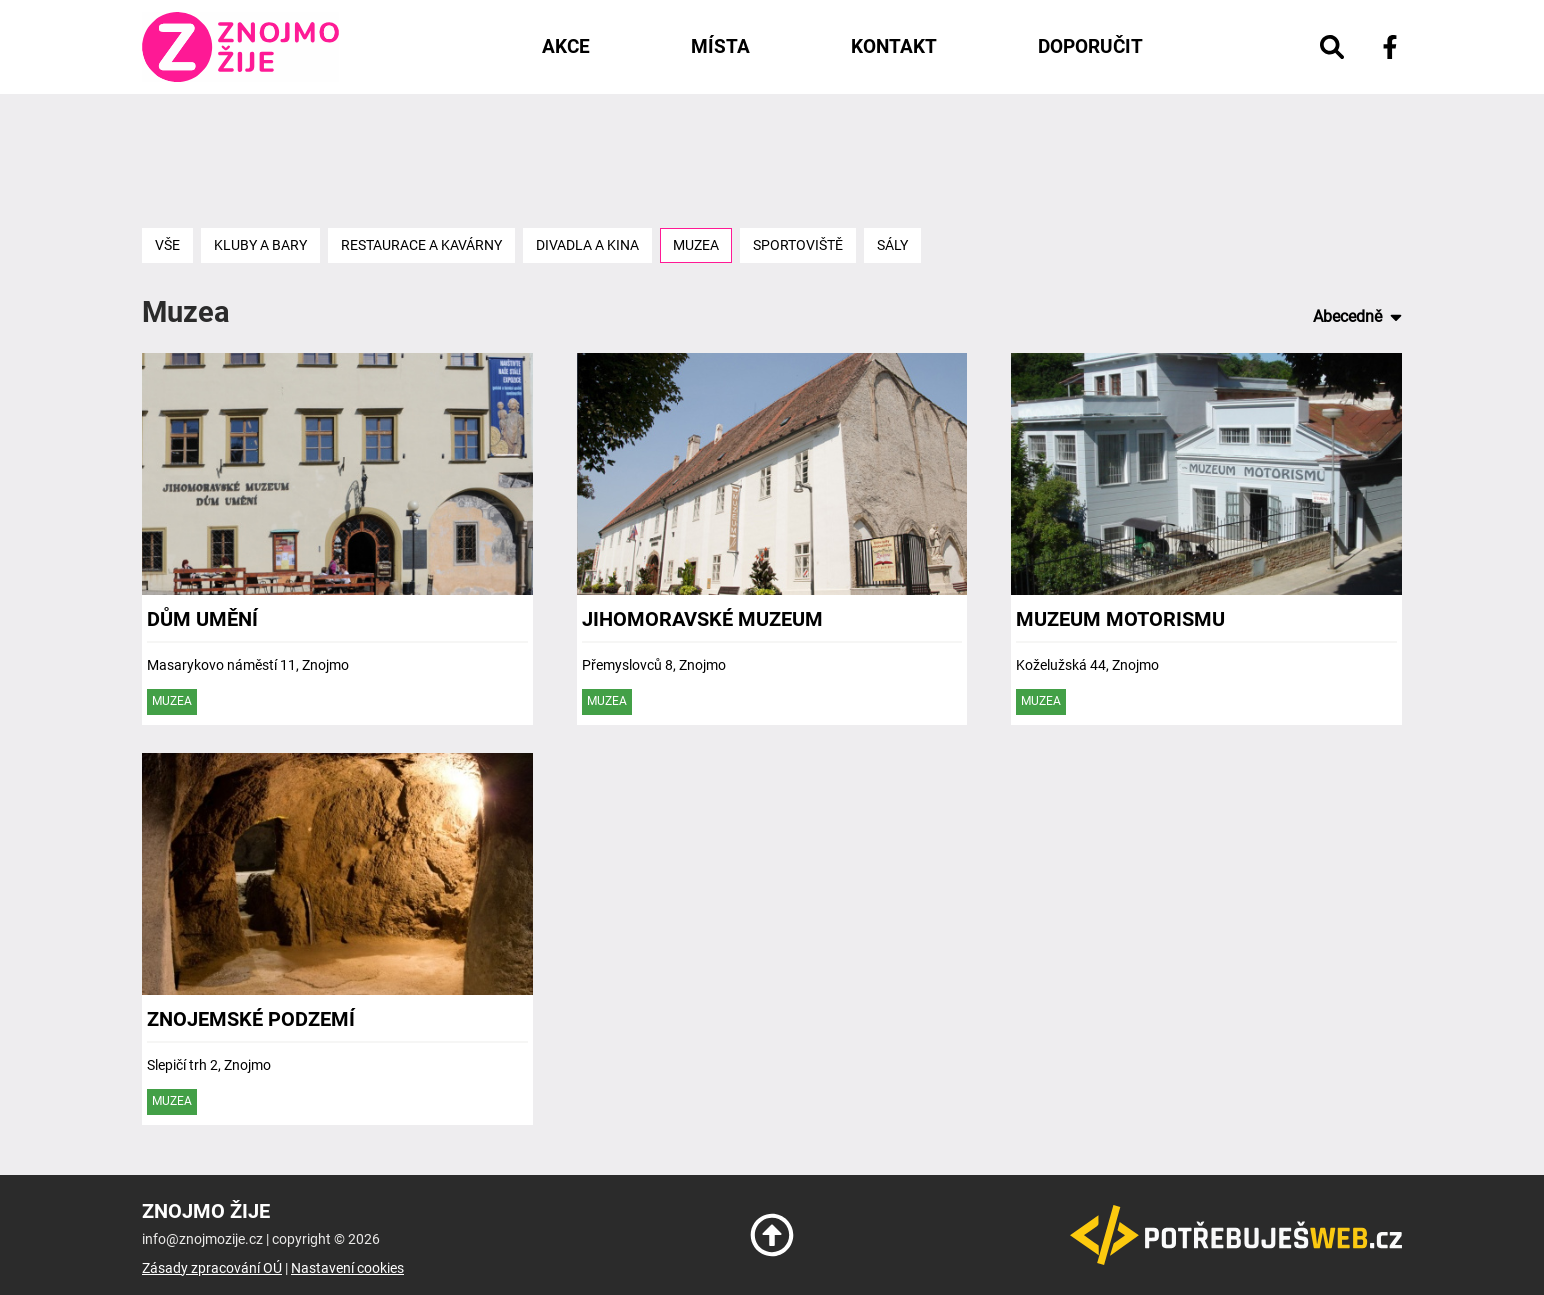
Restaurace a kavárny (421, 245)
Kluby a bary (260, 245)
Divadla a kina (587, 245)
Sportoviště (798, 245)
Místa (720, 46)
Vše (167, 245)
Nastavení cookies (347, 1268)
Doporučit (1090, 46)
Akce (566, 46)
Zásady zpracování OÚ (212, 1268)
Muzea (696, 245)
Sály (892, 245)
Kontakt (894, 46)
